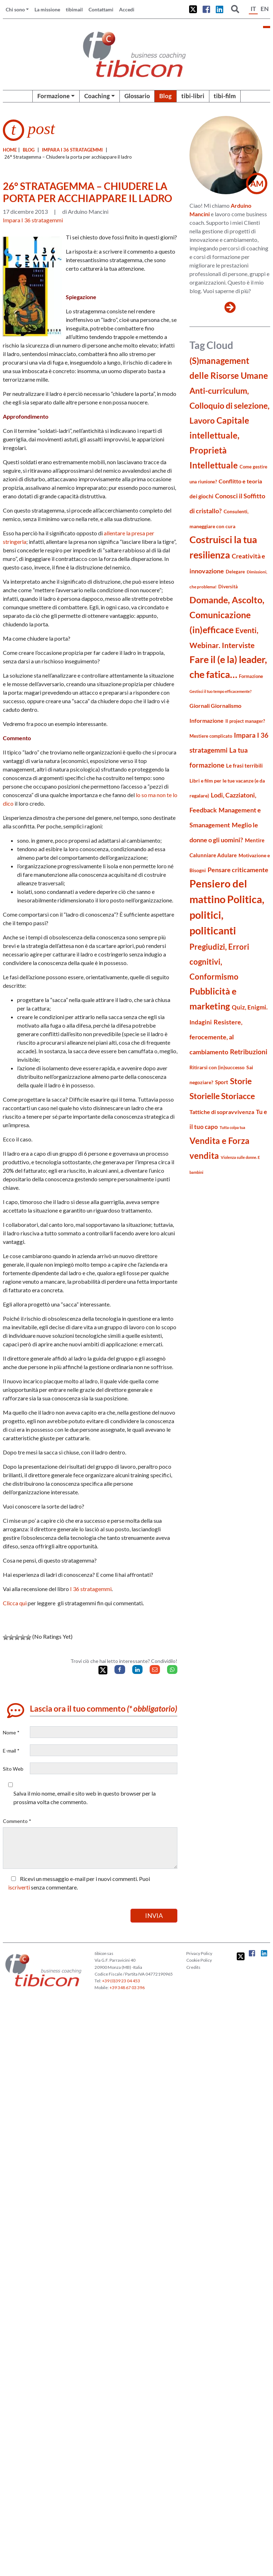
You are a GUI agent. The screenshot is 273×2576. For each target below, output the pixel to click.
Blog (165, 96)
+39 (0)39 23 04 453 (121, 1980)
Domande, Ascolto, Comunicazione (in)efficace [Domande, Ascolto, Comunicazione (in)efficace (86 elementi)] (226, 614)
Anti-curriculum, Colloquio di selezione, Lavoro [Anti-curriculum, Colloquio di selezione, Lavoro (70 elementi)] (229, 405)
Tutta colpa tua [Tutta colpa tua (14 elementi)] (232, 1127)
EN (265, 8)
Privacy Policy (199, 1953)
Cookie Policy (199, 1960)
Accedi (126, 9)
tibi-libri (192, 96)
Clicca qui (15, 1603)
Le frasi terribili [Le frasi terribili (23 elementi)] (244, 765)
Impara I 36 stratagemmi (72, 150)
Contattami (101, 9)
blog (28, 150)
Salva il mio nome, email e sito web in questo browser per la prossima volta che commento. (85, 1797)
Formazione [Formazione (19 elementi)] (251, 676)
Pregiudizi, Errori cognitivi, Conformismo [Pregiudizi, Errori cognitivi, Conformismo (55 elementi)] (219, 961)
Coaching (97, 96)
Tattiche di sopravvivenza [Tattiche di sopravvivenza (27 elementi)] (221, 1111)
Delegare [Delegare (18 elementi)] (235, 571)
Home (10, 150)
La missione (47, 9)
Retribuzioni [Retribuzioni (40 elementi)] (248, 1052)
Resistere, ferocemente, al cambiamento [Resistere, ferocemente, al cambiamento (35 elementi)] (215, 1037)
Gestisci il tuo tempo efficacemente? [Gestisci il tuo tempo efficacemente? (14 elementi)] (220, 691)
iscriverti (19, 1887)
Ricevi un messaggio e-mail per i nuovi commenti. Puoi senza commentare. (79, 1883)
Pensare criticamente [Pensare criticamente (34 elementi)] (238, 870)
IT (253, 8)
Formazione (53, 96)
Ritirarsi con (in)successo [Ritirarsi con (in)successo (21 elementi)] (217, 1067)
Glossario (137, 96)
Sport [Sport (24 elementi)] (221, 1082)
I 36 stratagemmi (91, 1588)
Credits (193, 1967)
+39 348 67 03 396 (127, 1987)
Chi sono (15, 9)
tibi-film (225, 96)
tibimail (74, 9)
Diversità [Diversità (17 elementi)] (228, 586)
